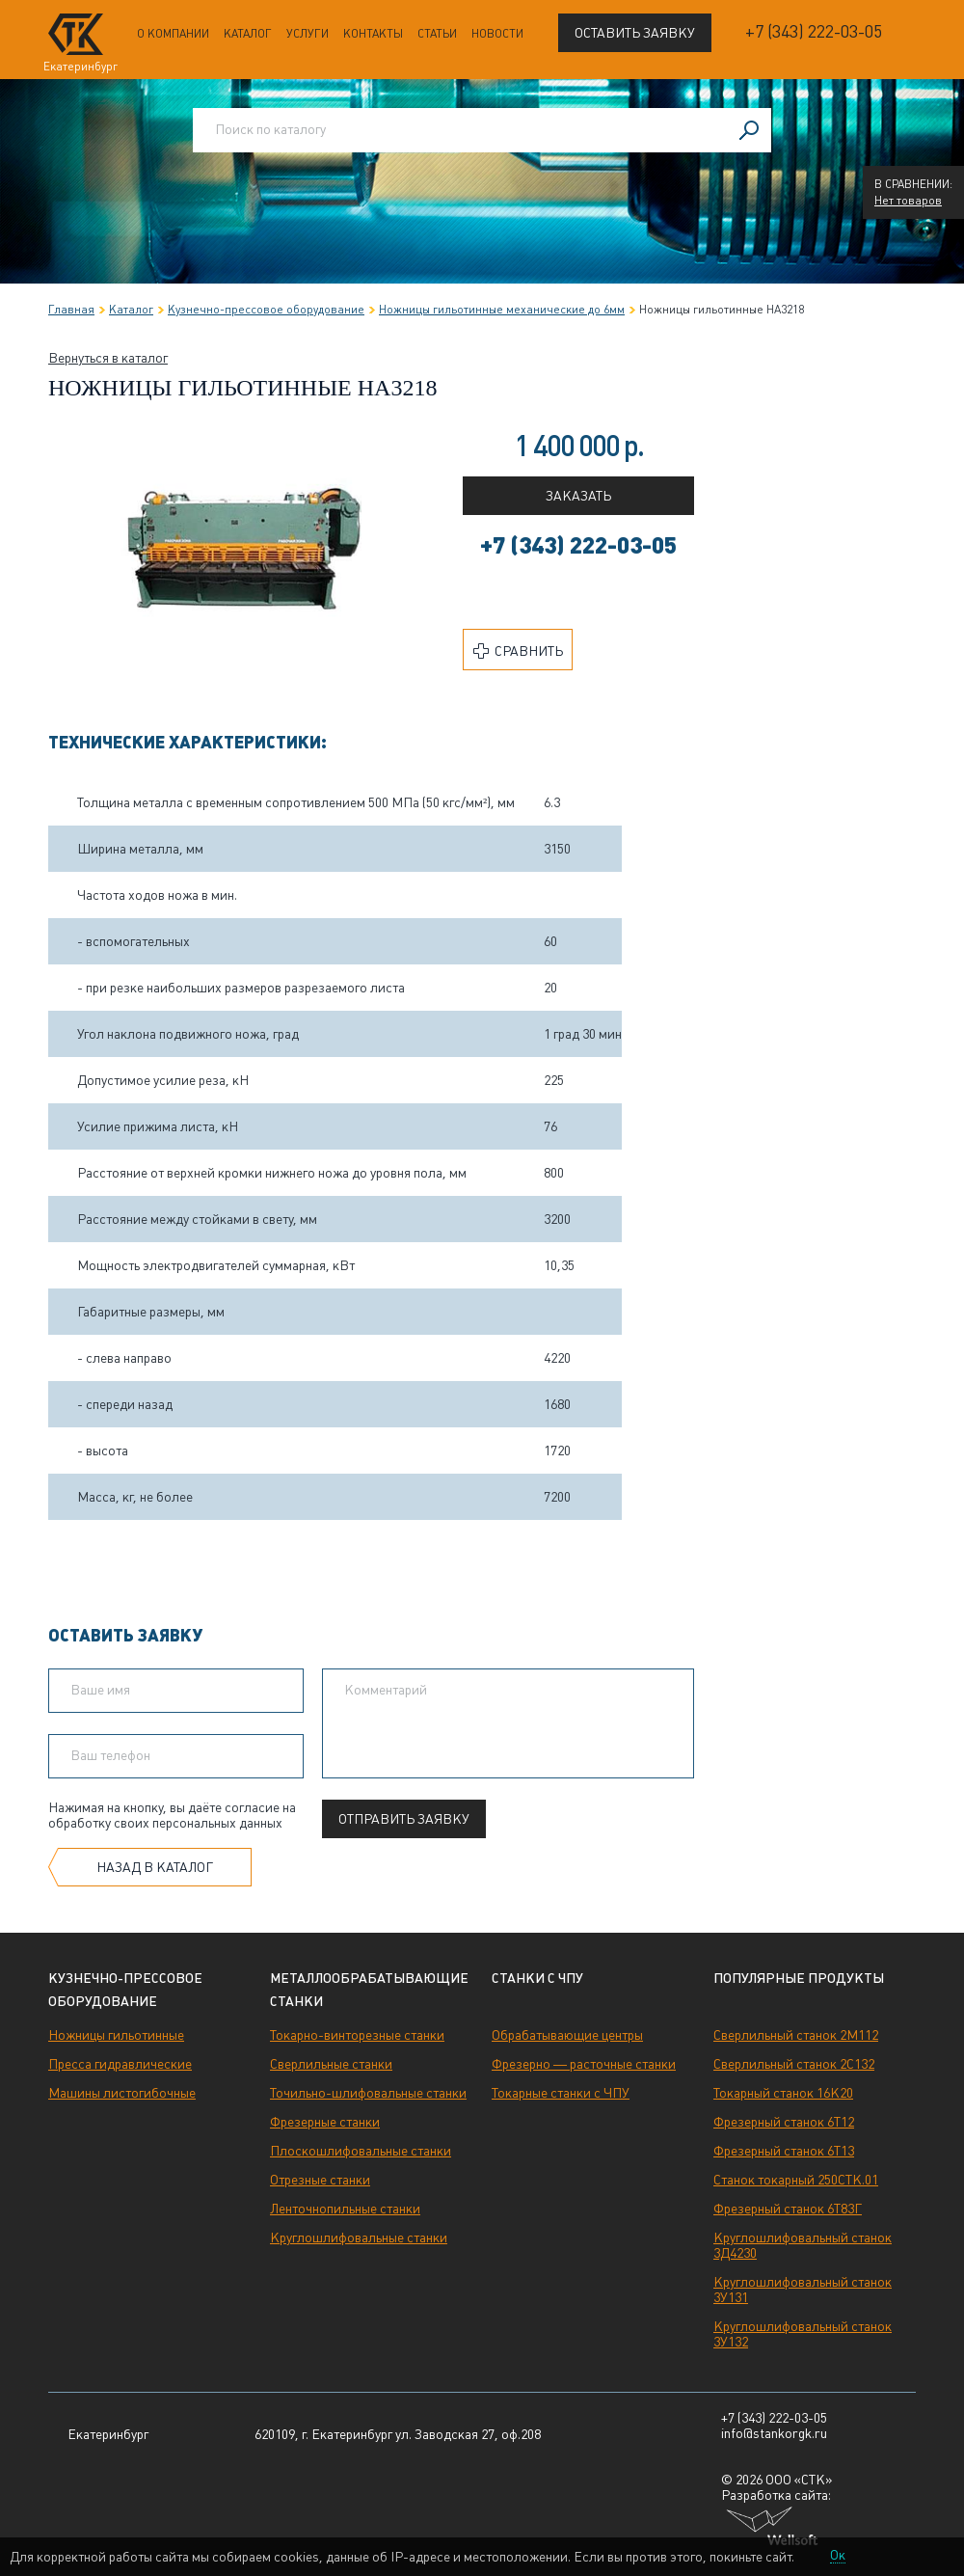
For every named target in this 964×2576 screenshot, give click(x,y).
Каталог (248, 34)
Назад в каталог (154, 1867)
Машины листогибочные (122, 2093)
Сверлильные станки (331, 2064)
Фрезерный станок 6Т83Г (787, 2208)
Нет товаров (908, 200)
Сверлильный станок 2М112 (795, 2035)
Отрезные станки (320, 2179)
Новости (497, 34)
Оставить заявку (635, 33)
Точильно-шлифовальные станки (368, 2093)
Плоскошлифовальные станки (360, 2150)
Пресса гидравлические (120, 2064)
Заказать (578, 495)
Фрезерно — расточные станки (584, 2064)
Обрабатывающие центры (567, 2035)
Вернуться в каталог (108, 358)
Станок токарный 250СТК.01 (795, 2179)
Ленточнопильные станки (345, 2208)
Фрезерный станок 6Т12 (783, 2121)
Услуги (307, 34)
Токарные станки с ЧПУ (560, 2093)
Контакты (373, 34)
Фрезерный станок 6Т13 (783, 2150)
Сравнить (518, 651)
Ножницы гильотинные (116, 2035)
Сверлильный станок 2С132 (793, 2064)
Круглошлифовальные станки (358, 2237)
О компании (173, 34)
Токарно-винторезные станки (357, 2035)
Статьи (437, 34)
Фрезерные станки (325, 2121)
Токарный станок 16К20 (783, 2093)
